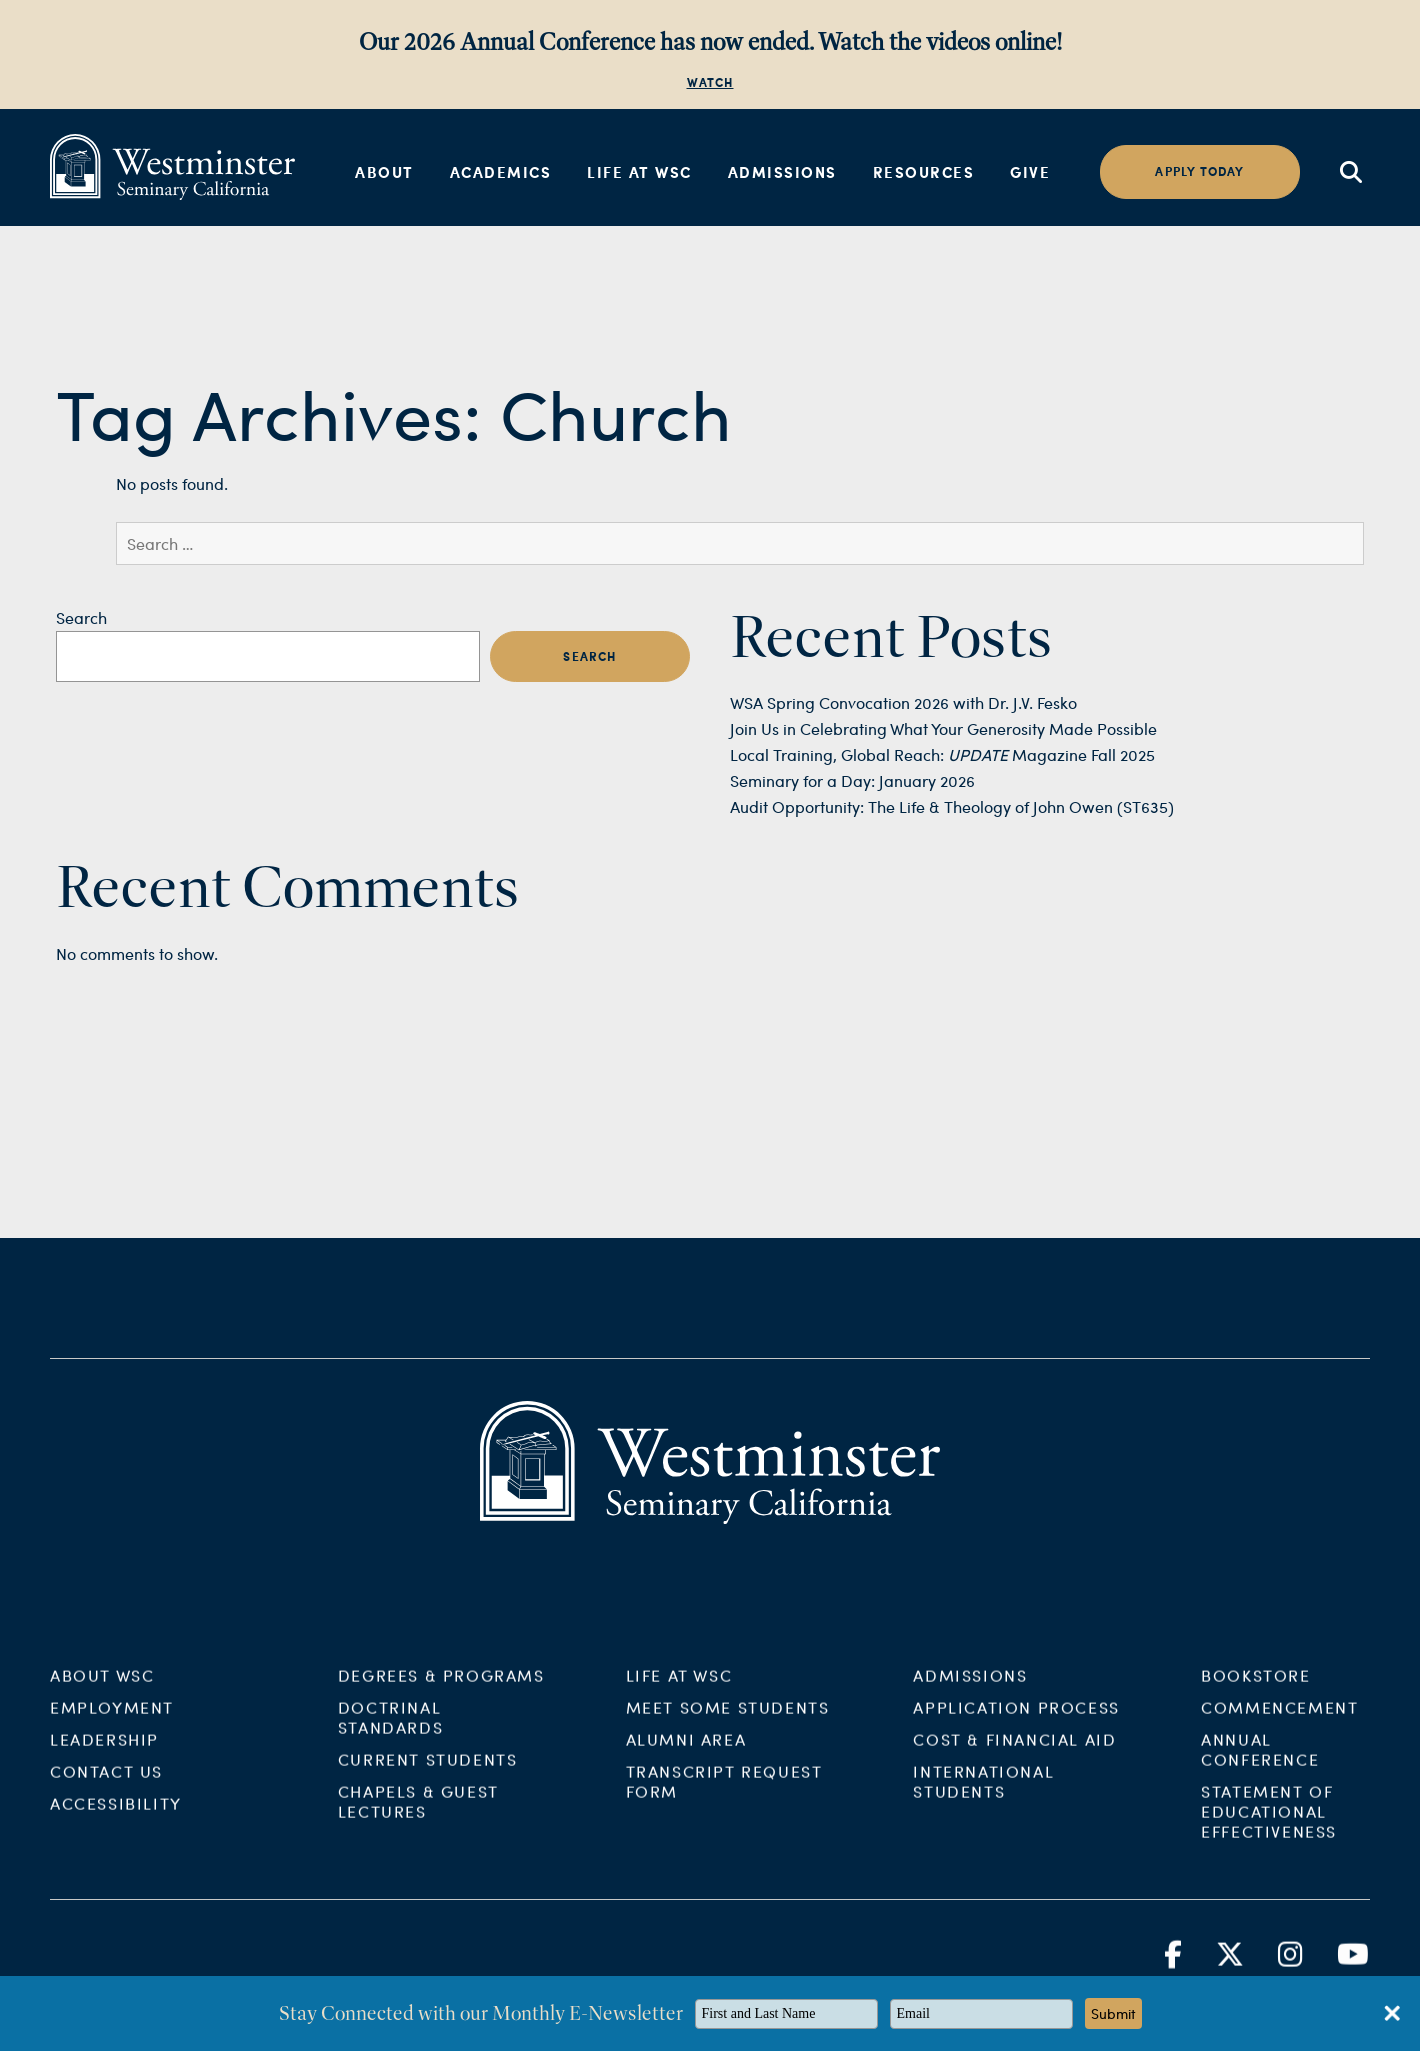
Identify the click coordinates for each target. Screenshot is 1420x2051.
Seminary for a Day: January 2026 (852, 780)
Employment (112, 1722)
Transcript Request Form (724, 1796)
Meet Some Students (728, 1722)
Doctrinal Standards (390, 1732)
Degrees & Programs (441, 1690)
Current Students (428, 1774)
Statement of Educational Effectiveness (1269, 1826)
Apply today (1199, 171)
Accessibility (116, 1818)
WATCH (710, 82)
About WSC (102, 1690)
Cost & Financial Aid (1014, 1754)
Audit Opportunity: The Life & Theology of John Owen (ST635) (952, 806)
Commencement (1279, 1722)
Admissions (782, 172)
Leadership (104, 1754)
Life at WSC (639, 172)
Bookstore (1255, 1690)
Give (1030, 172)
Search (81, 617)
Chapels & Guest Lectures (418, 1816)
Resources (924, 172)
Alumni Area (686, 1754)
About (384, 172)
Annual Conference (1260, 1764)
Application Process (1016, 1722)
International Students (983, 1796)
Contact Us (106, 1786)
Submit (1113, 2013)
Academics (501, 172)
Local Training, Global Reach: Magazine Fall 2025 (942, 754)
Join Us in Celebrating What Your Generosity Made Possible (943, 728)
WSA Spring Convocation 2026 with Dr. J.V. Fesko (903, 702)
